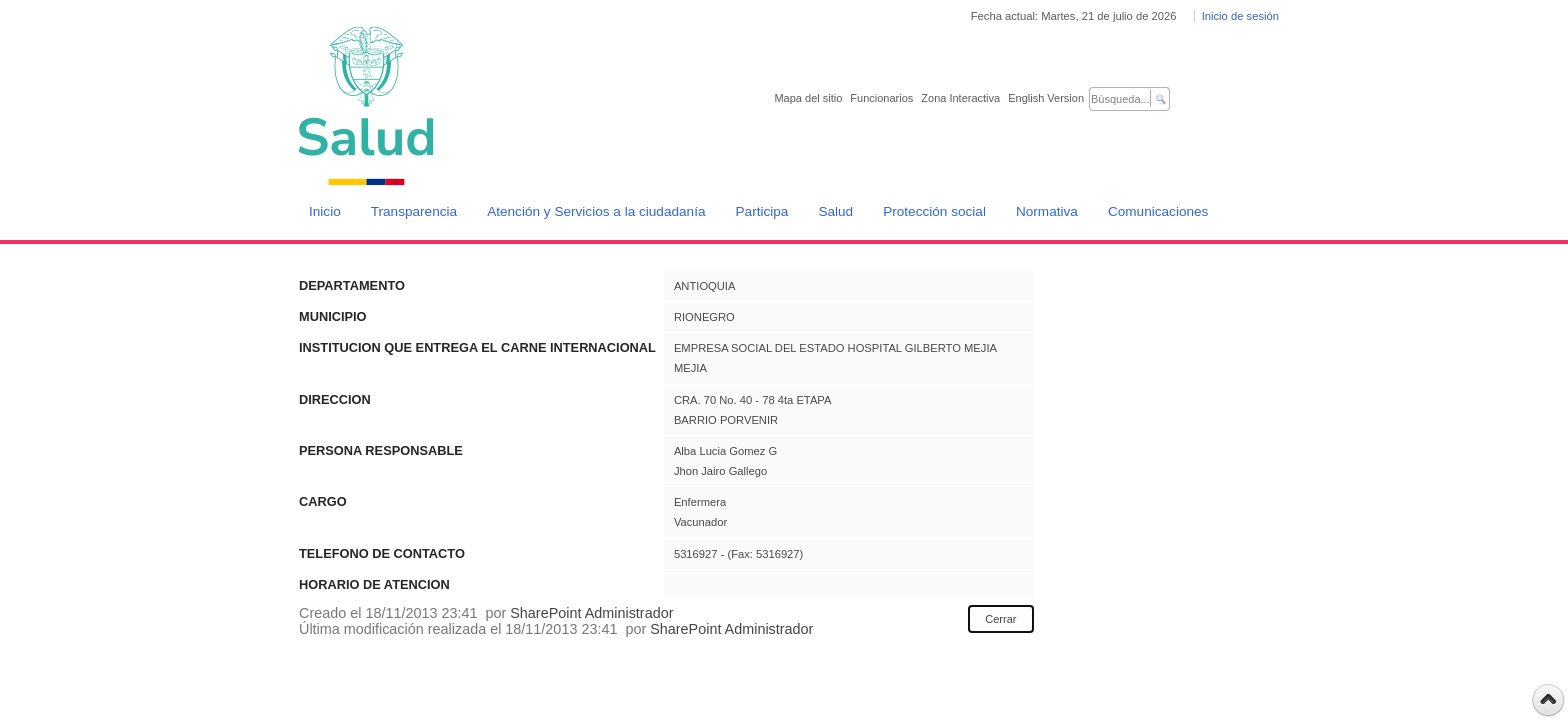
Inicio (325, 211)
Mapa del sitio (808, 98)
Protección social (934, 211)
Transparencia (414, 211)
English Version (1046, 98)
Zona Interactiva (960, 98)
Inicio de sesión (1240, 16)
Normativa (1047, 211)
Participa (762, 211)
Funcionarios (881, 98)
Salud (835, 211)
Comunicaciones (1158, 211)
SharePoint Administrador (591, 613)
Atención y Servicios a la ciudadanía (596, 211)
